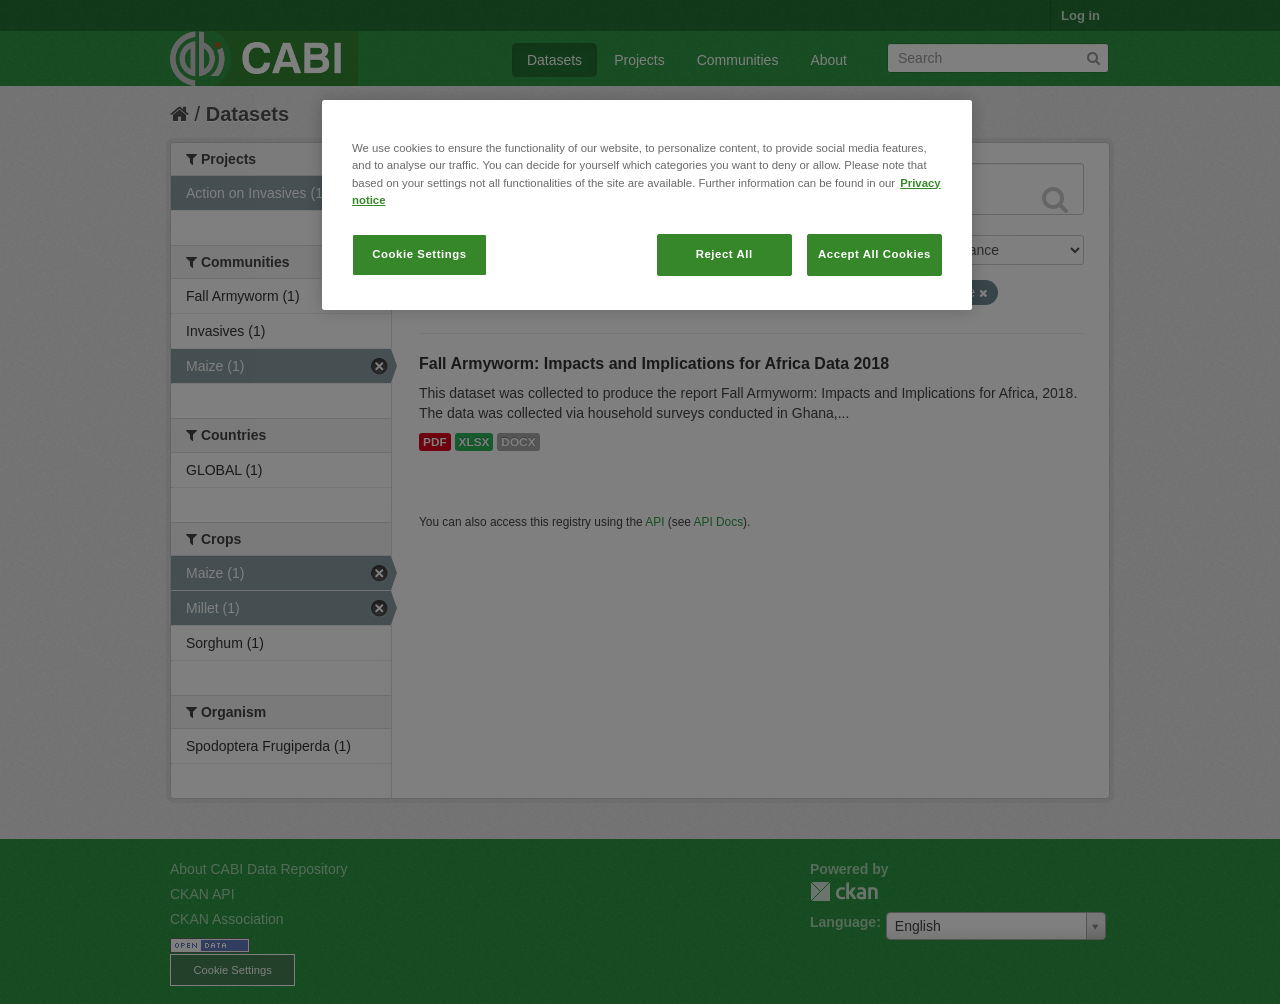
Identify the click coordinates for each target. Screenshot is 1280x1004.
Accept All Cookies (874, 254)
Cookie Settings (419, 254)
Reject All (724, 254)
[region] (647, 204)
